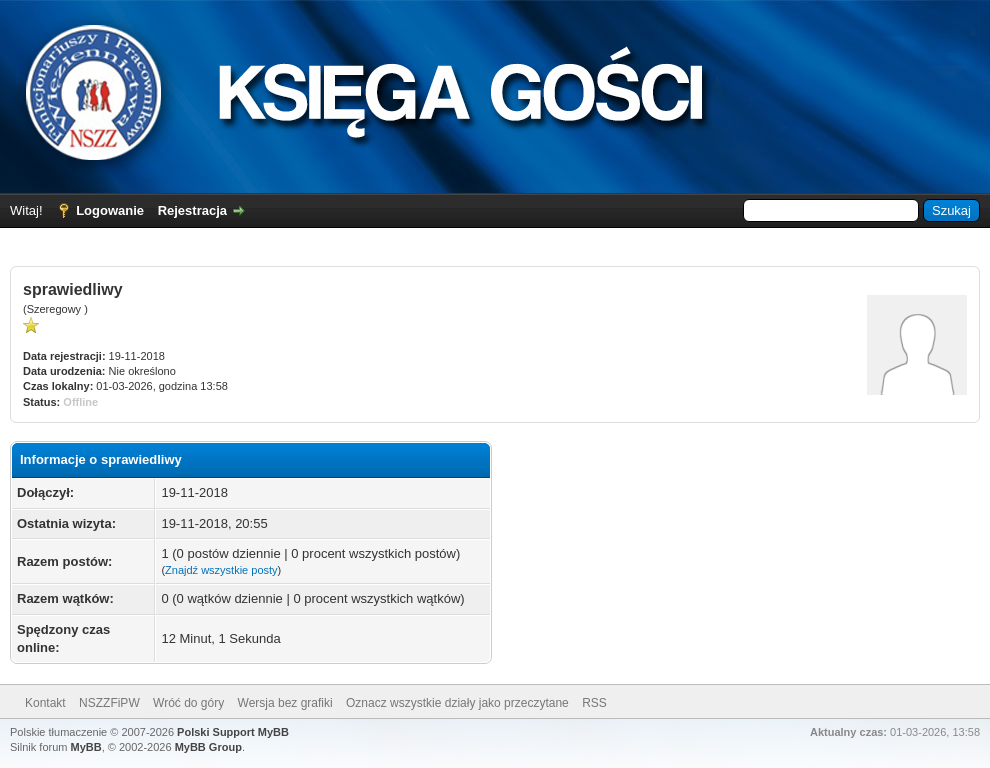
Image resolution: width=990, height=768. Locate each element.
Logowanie (110, 210)
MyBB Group (208, 747)
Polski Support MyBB (233, 732)
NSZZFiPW (109, 703)
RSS (594, 703)
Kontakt (45, 703)
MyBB (86, 747)
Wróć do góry (188, 703)
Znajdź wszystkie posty (221, 570)
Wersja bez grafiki (285, 703)
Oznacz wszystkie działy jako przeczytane (457, 703)
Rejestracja (192, 210)
